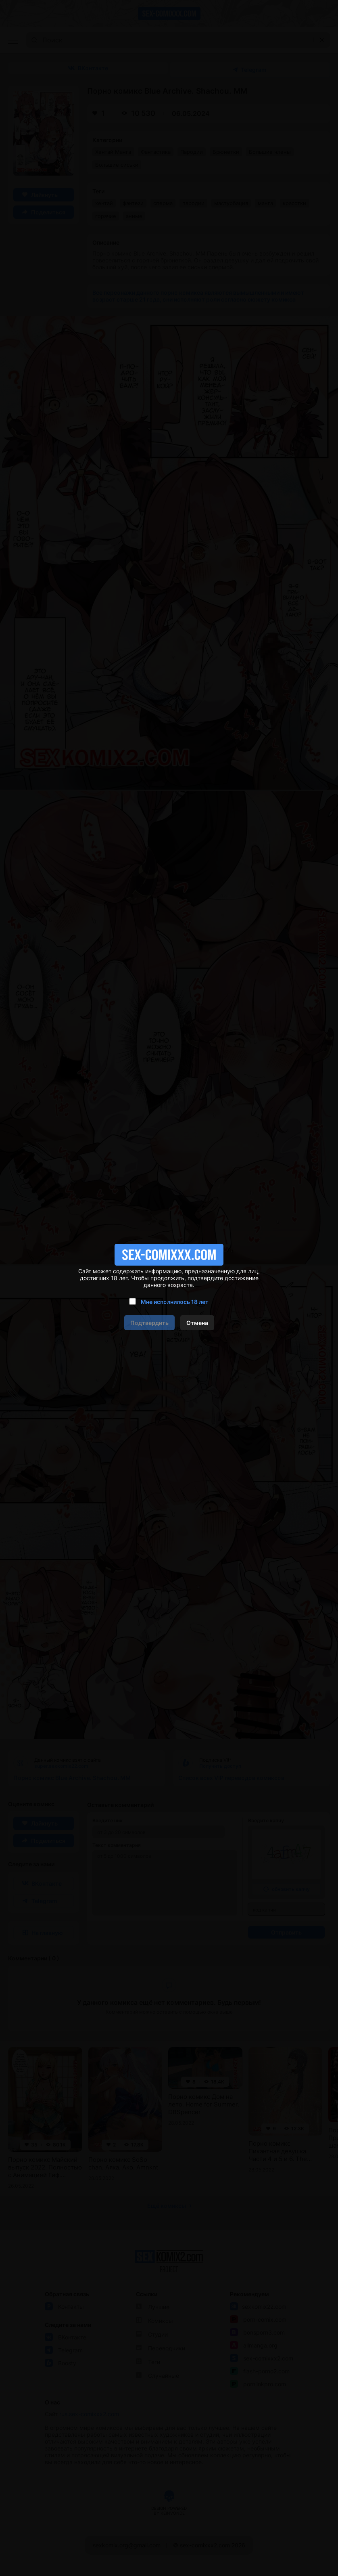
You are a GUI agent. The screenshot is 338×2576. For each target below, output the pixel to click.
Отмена (197, 1322)
